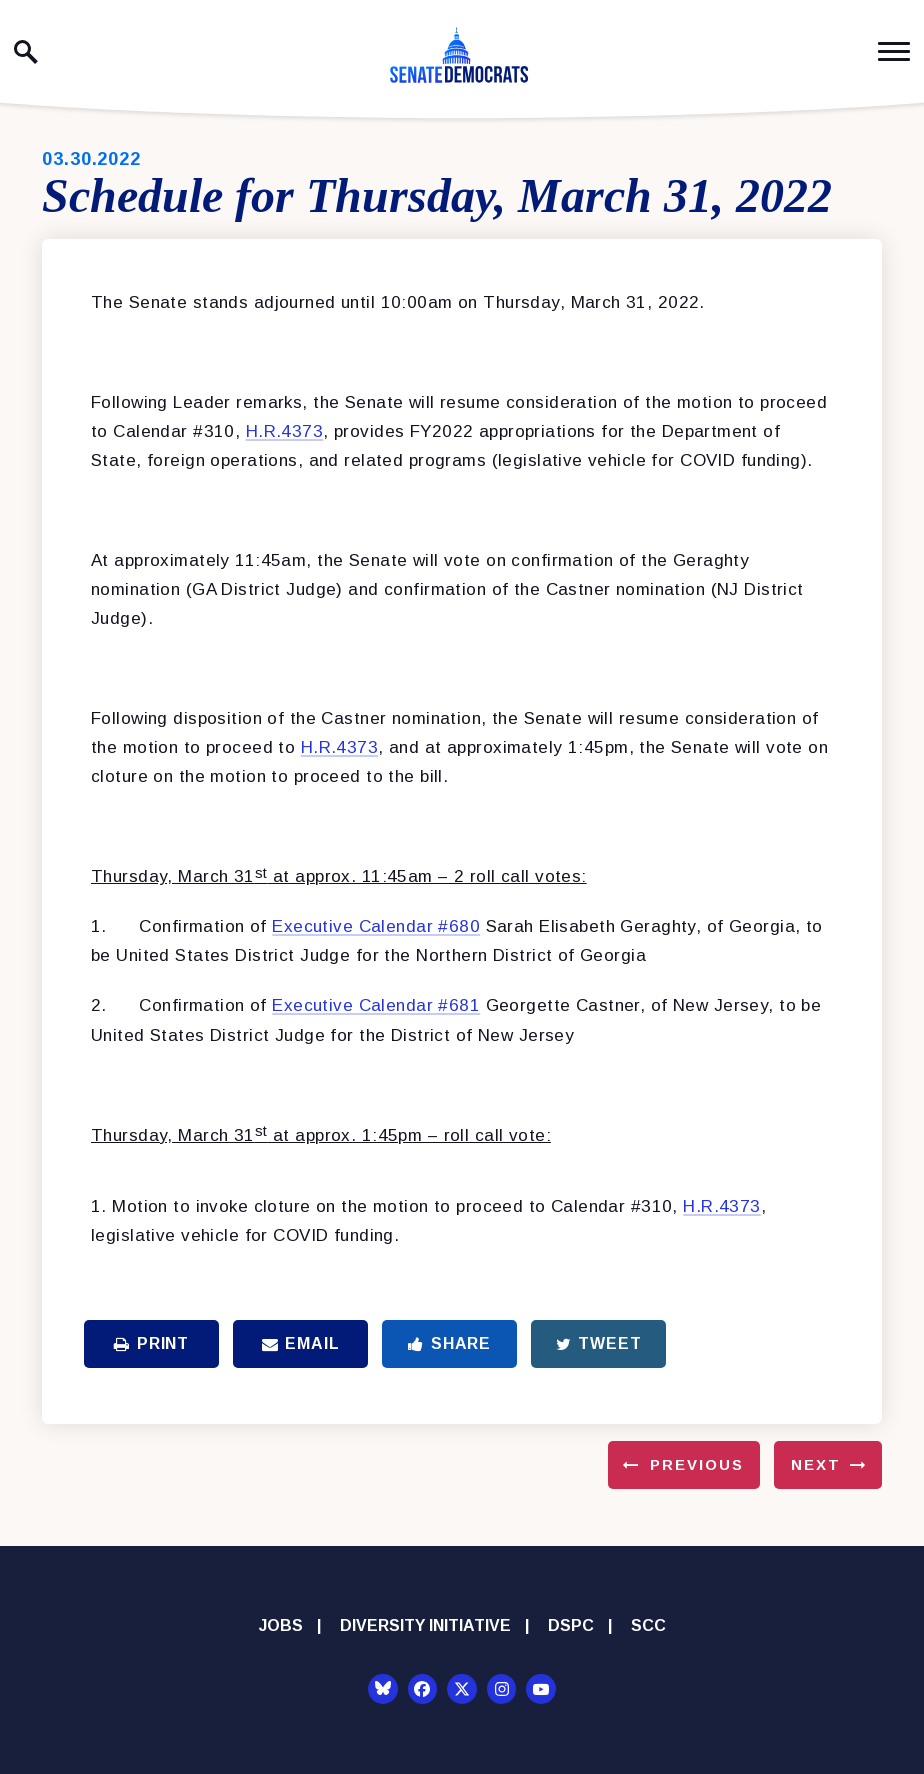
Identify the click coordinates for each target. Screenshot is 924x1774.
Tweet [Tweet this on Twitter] (599, 1343)
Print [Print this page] (151, 1343)
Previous (697, 1464)
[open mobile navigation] (894, 51)
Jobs (281, 1625)
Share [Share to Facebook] (449, 1343)
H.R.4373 (284, 431)
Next (816, 1464)
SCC (648, 1625)
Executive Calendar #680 (376, 926)
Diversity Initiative (425, 1625)
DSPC (571, 1625)
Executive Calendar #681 (376, 1005)
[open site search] (26, 52)
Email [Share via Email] (301, 1343)
